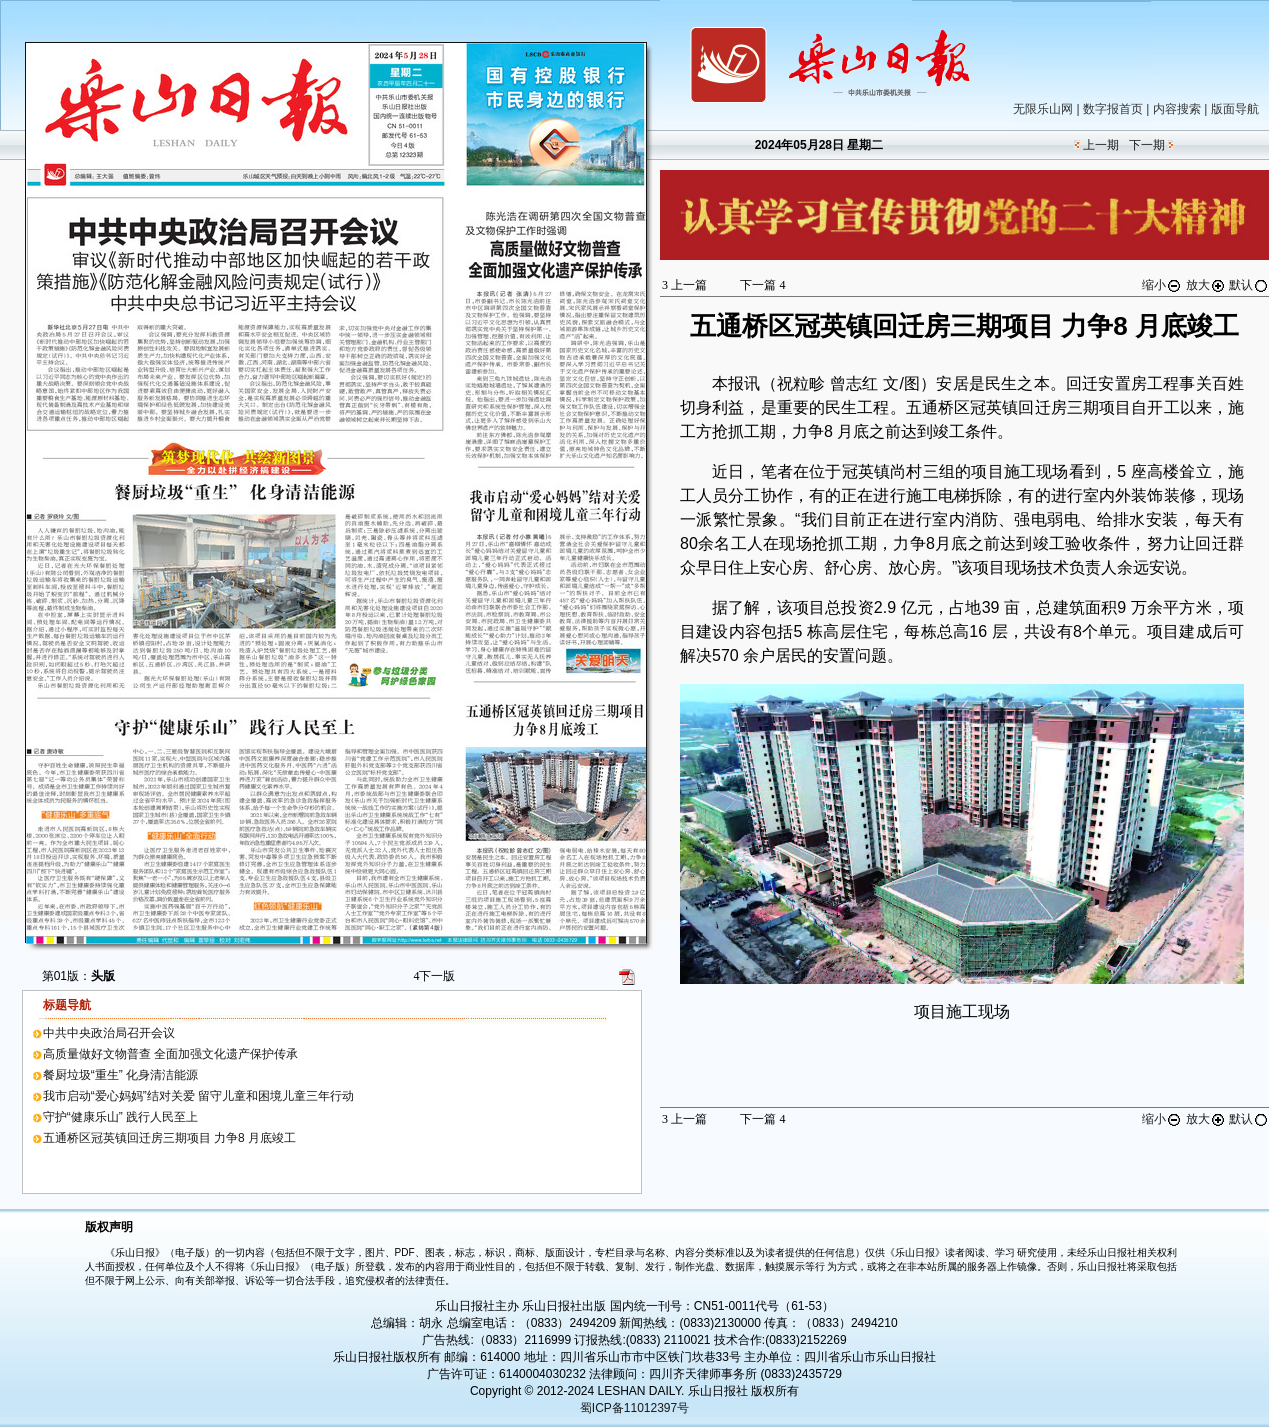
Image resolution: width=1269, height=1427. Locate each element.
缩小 (1162, 285)
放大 (1206, 285)
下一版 (434, 976)
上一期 (1101, 145)
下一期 (1147, 145)
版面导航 (1235, 109)
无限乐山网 (1043, 109)
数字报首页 (1113, 109)
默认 (1249, 285)
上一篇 (684, 285)
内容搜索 (1177, 109)
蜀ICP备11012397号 (634, 1408)
